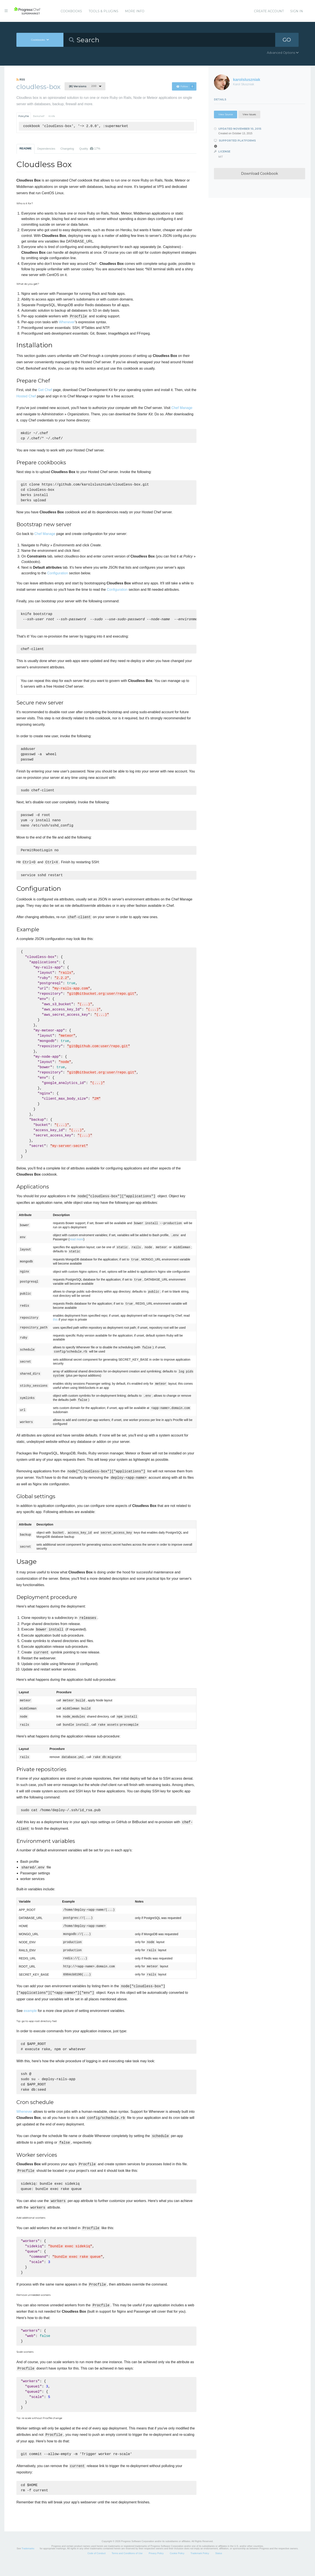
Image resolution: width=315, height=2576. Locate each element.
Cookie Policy (177, 2566)
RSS (20, 79)
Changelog (67, 148)
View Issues (249, 114)
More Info (134, 11)
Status (218, 2566)
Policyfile (23, 116)
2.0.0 (82, 86)
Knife (52, 116)
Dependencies (46, 148)
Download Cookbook (259, 173)
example (30, 2018)
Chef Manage (181, 408)
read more (77, 1246)
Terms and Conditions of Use (127, 2566)
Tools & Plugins (103, 11)
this (55, 1327)
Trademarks (27, 2561)
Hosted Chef (26, 396)
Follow (185, 86)
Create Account (269, 11)
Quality (89, 148)
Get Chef (45, 390)
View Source (225, 114)
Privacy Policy (156, 2566)
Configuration (57, 576)
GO (287, 40)
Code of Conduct (97, 2566)
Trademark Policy (200, 2566)
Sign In (296, 11)
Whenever (67, 322)
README (25, 148)
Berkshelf (38, 116)
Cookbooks (71, 11)
